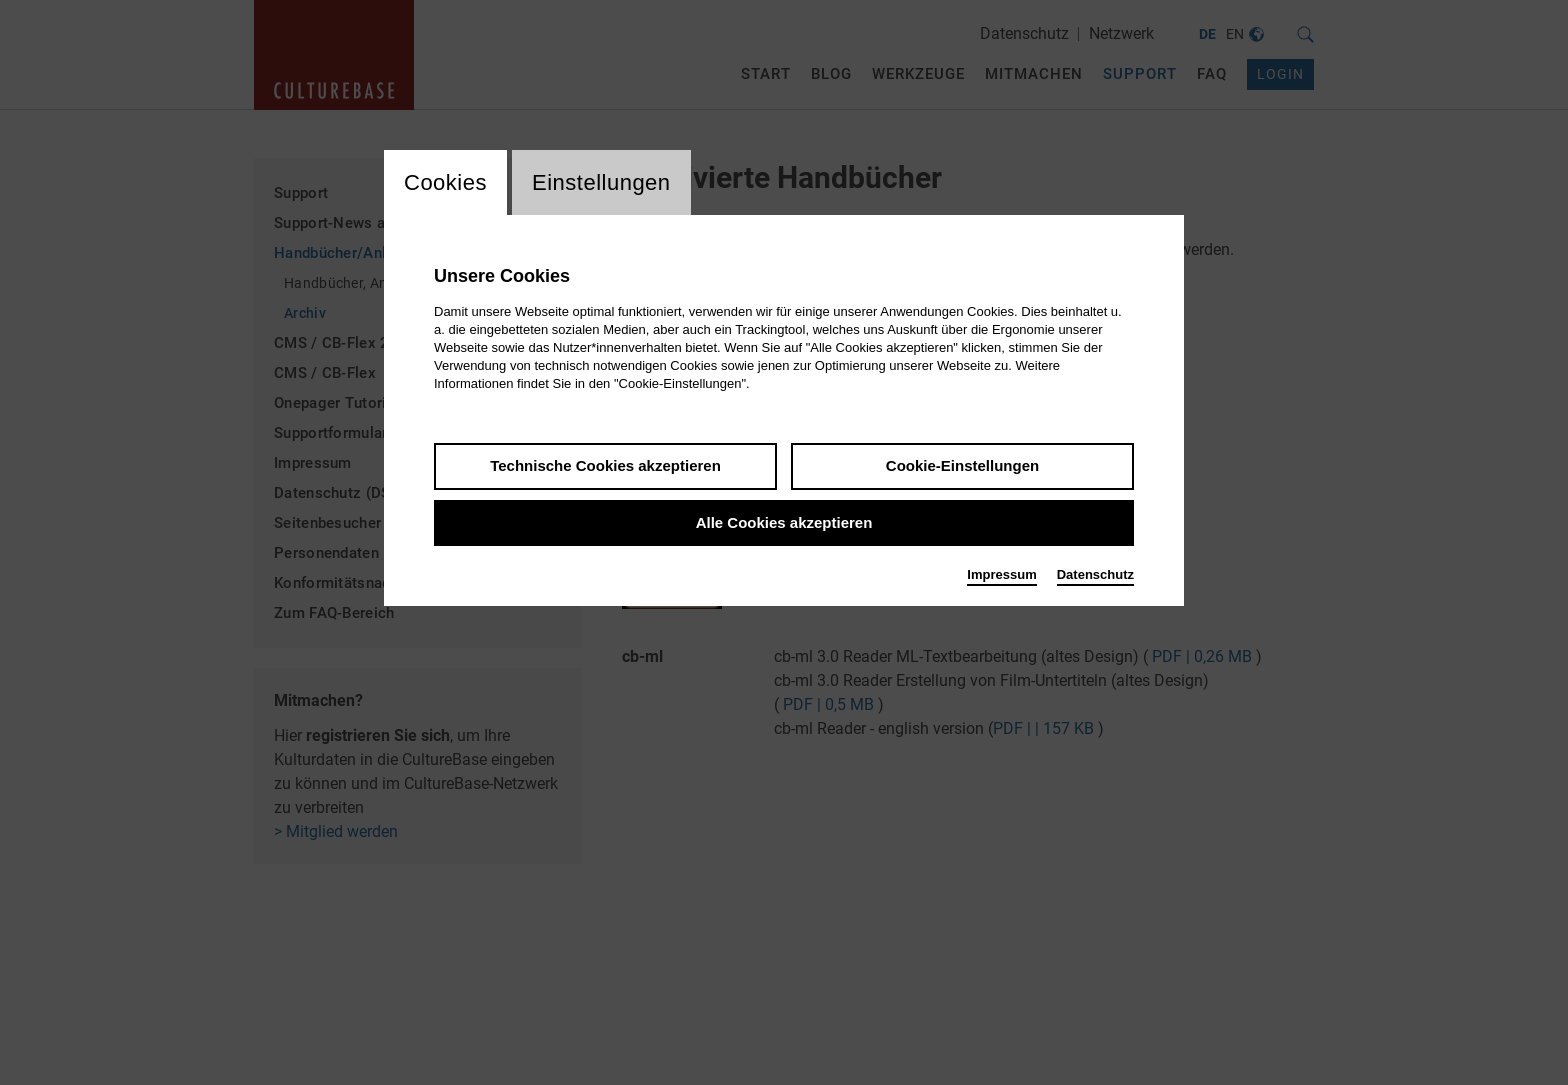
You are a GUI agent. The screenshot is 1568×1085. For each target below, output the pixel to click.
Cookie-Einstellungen (962, 465)
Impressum (1001, 574)
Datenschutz (1095, 574)
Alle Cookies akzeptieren (784, 522)
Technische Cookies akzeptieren (605, 465)
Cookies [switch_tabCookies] (445, 182)
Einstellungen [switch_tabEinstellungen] (601, 182)
